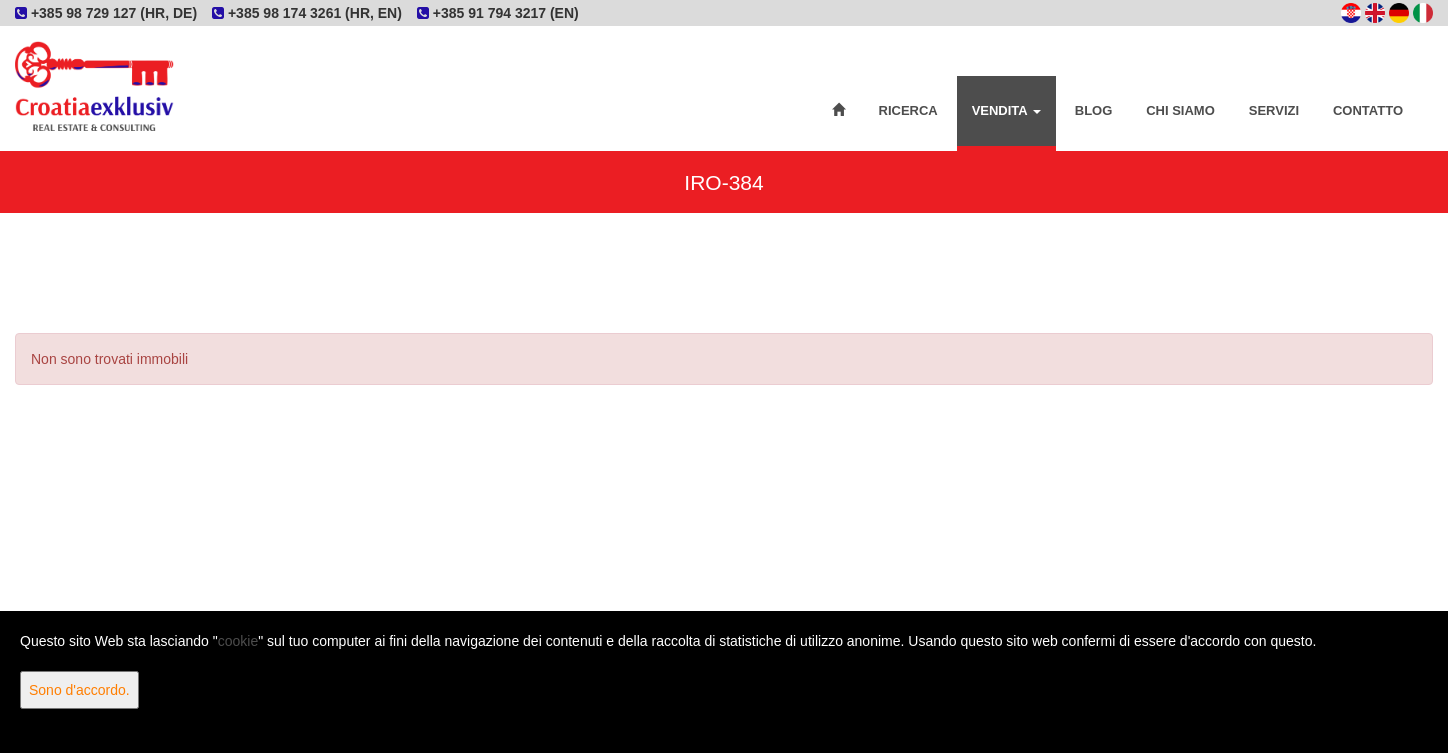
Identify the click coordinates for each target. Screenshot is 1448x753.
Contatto (1368, 110)
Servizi (1274, 110)
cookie (238, 641)
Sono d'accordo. (79, 690)
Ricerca (908, 110)
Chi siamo (1180, 110)
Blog (1094, 110)
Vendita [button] (1006, 110)
